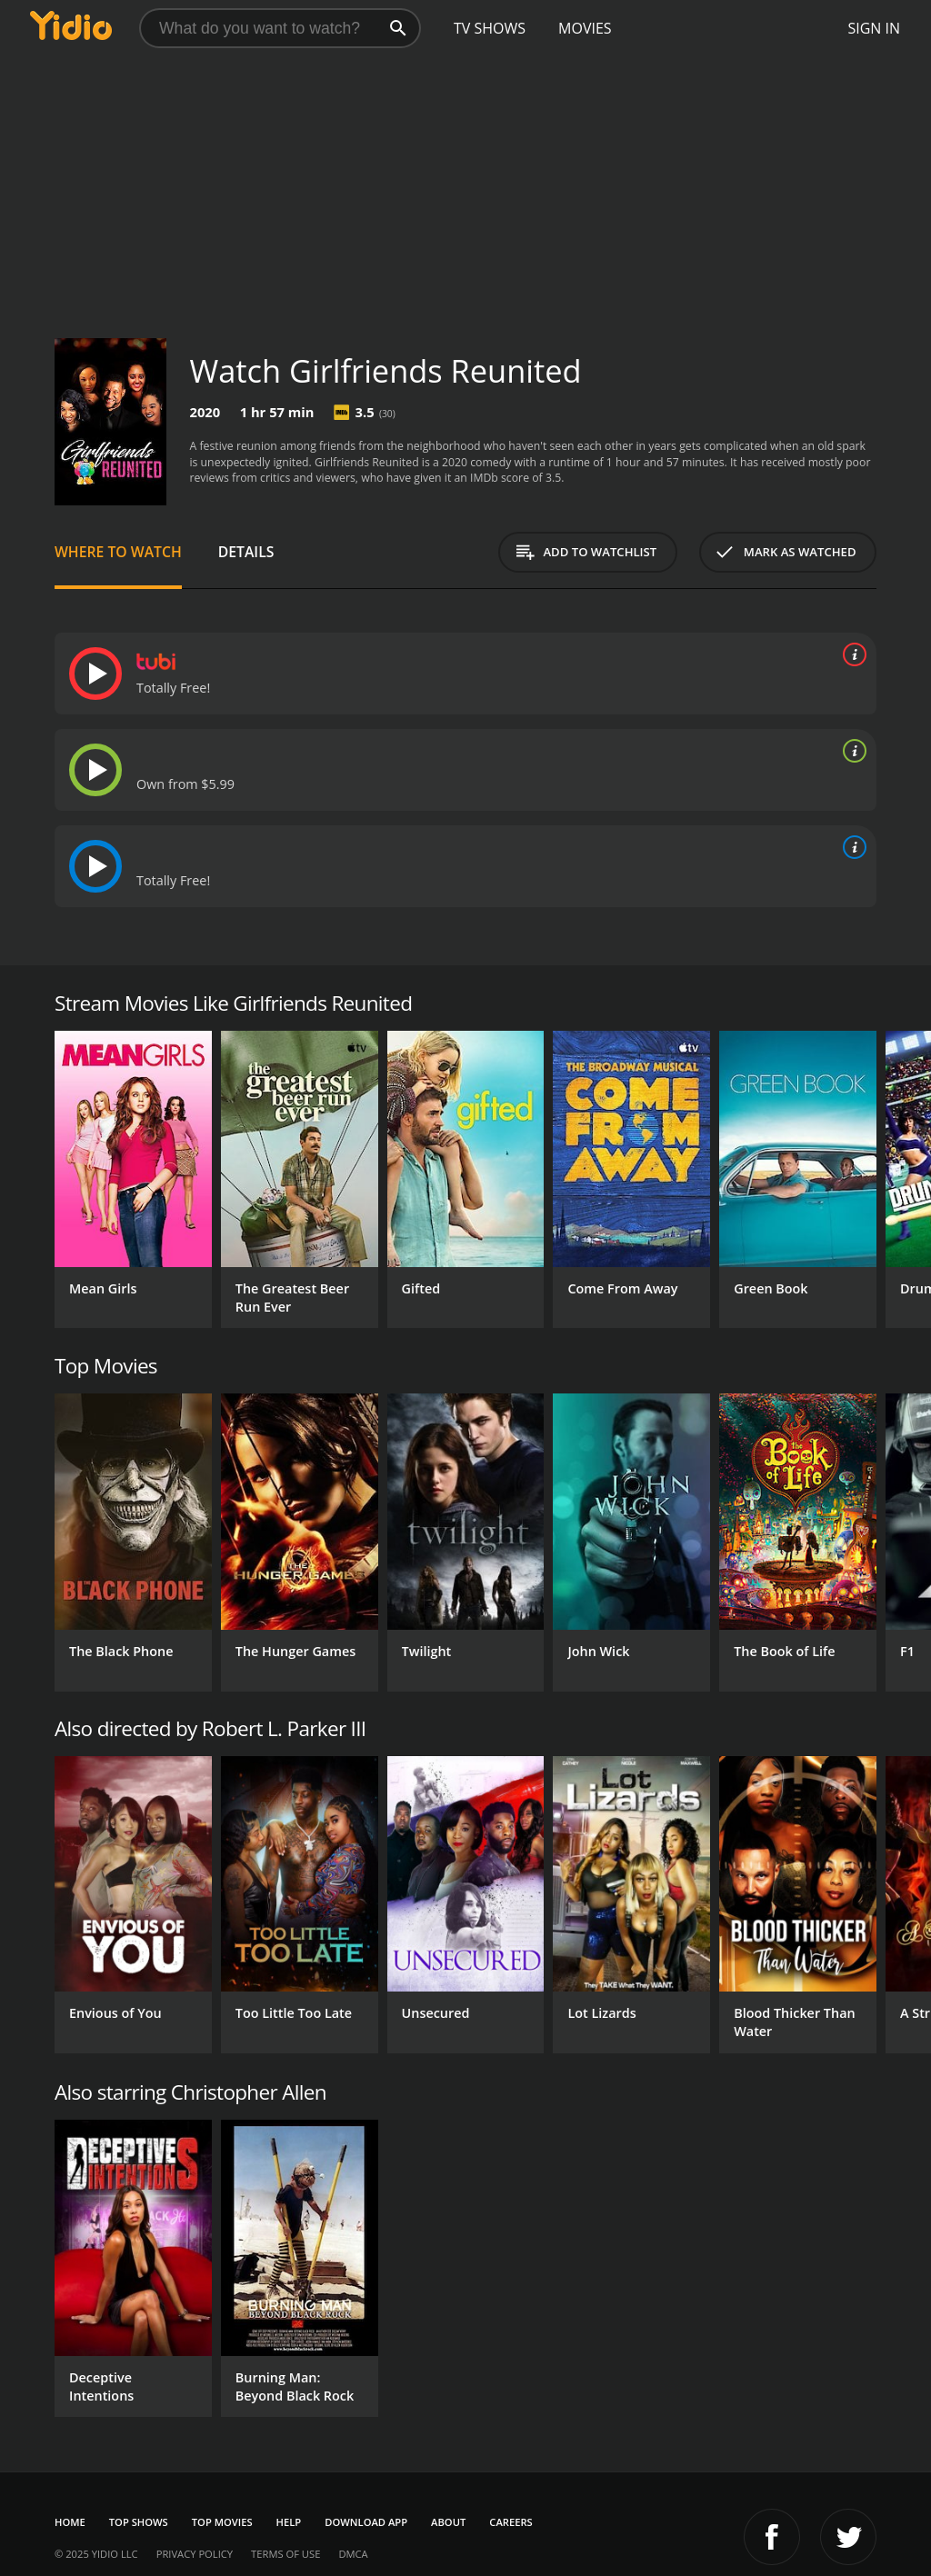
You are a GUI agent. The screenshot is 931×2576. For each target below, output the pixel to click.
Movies (585, 28)
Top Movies (222, 2522)
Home (70, 2522)
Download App (366, 2522)
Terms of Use (285, 2554)
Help (289, 2522)
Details (246, 552)
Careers (510, 2522)
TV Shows (490, 28)
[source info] (851, 654)
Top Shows (138, 2522)
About (448, 2522)
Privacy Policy (194, 2554)
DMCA (352, 2554)
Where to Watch (118, 552)
